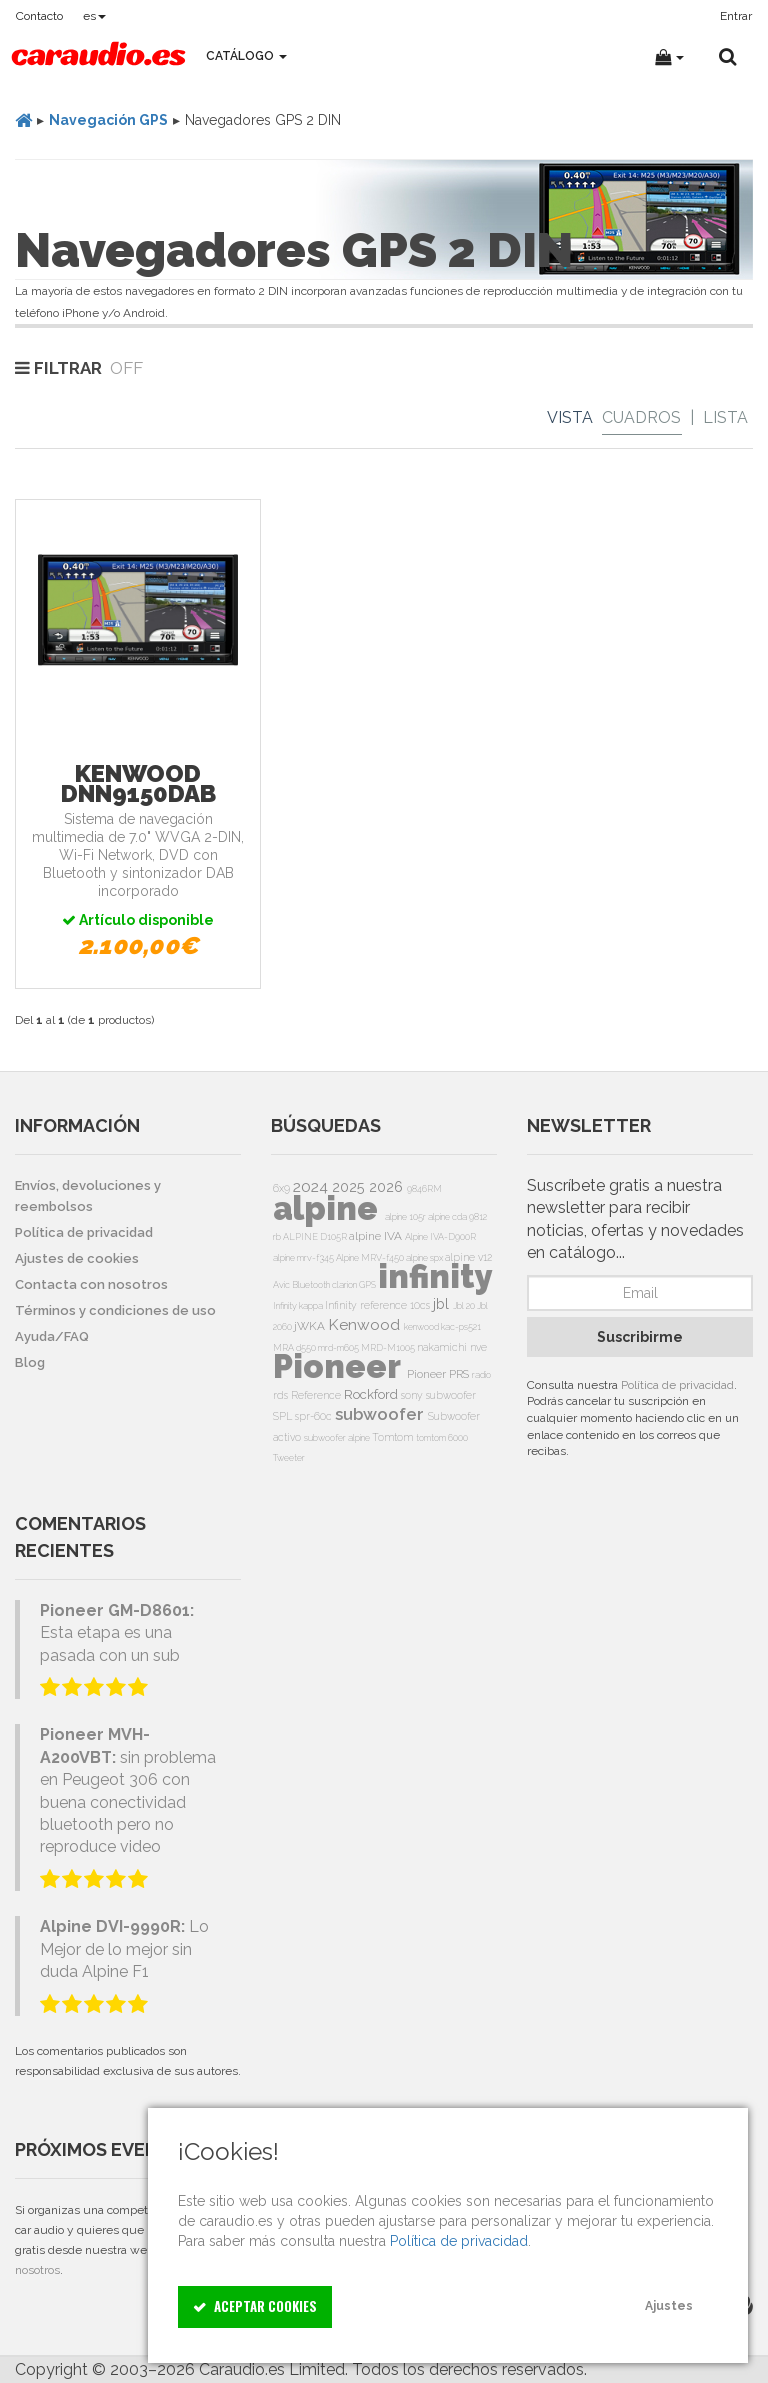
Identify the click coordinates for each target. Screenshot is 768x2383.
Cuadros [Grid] (641, 417)
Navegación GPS (108, 120)
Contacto (39, 16)
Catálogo (246, 56)
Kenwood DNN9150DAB (138, 783)
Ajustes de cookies (77, 1258)
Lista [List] (725, 417)
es (94, 16)
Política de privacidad (677, 1385)
